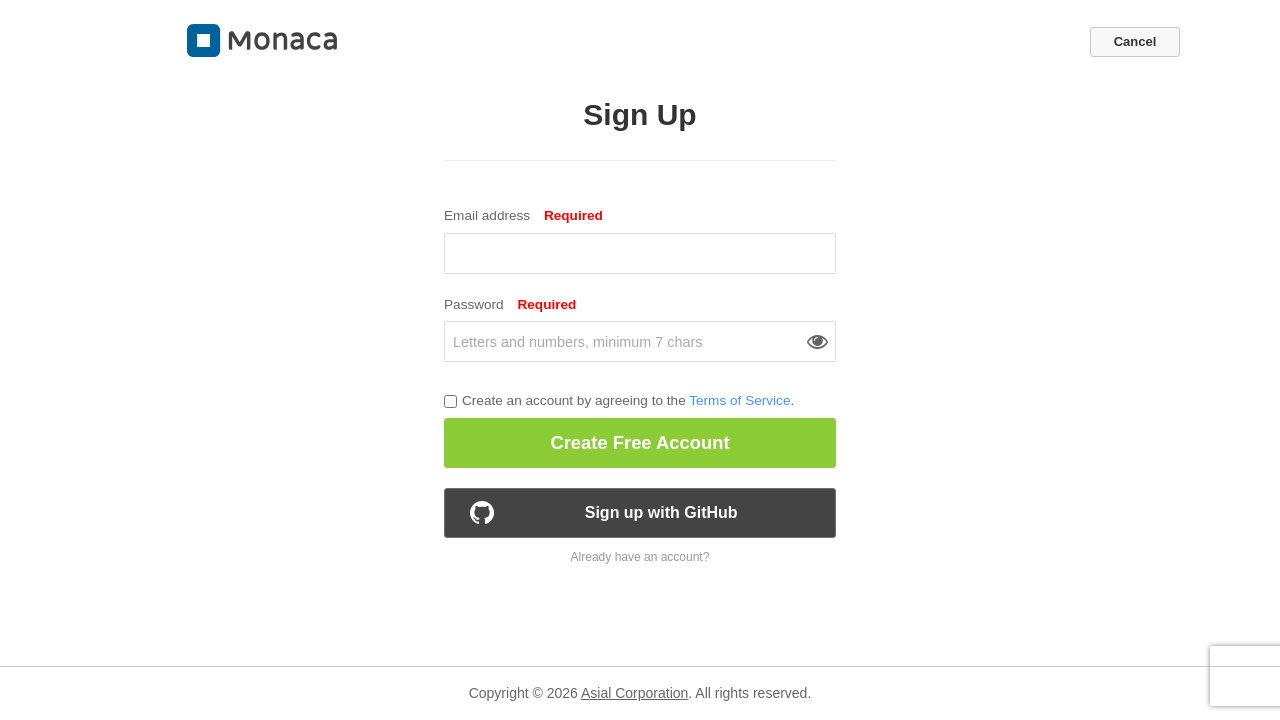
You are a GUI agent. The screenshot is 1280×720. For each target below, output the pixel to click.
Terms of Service (739, 400)
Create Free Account (639, 442)
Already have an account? (640, 557)
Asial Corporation (634, 693)
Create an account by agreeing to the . (628, 401)
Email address (523, 216)
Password (510, 305)
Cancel (1135, 41)
